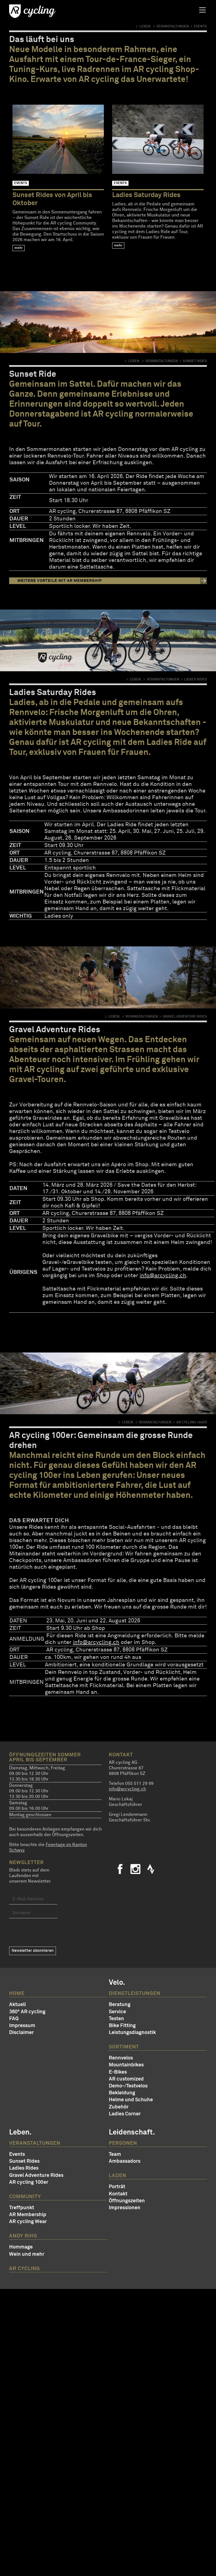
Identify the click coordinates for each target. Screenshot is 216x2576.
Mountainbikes (126, 2065)
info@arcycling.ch (163, 1275)
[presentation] (51, 1932)
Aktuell (17, 2004)
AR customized (126, 2079)
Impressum (22, 2025)
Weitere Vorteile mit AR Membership (59, 581)
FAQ (14, 2018)
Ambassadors (124, 2161)
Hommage (21, 2247)
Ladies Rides (23, 2168)
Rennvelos (121, 2058)
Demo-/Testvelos (128, 2086)
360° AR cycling (27, 2011)
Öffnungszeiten (127, 2200)
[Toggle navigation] (202, 10)
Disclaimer (21, 2032)
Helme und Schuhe (131, 2099)
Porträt (117, 2186)
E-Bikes (118, 2072)
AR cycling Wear (28, 2221)
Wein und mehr (26, 2254)
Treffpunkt (21, 2207)
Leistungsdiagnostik (132, 2032)
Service (117, 2011)
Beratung (119, 2004)
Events (17, 2154)
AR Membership (27, 2214)
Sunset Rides (24, 2161)
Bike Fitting (122, 2025)
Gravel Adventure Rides (36, 2175)
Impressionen (124, 2207)
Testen (116, 2018)
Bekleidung (122, 2092)
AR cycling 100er (28, 2182)
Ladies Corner (125, 2114)
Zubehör (118, 2107)
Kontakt (118, 2194)
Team (115, 2154)
